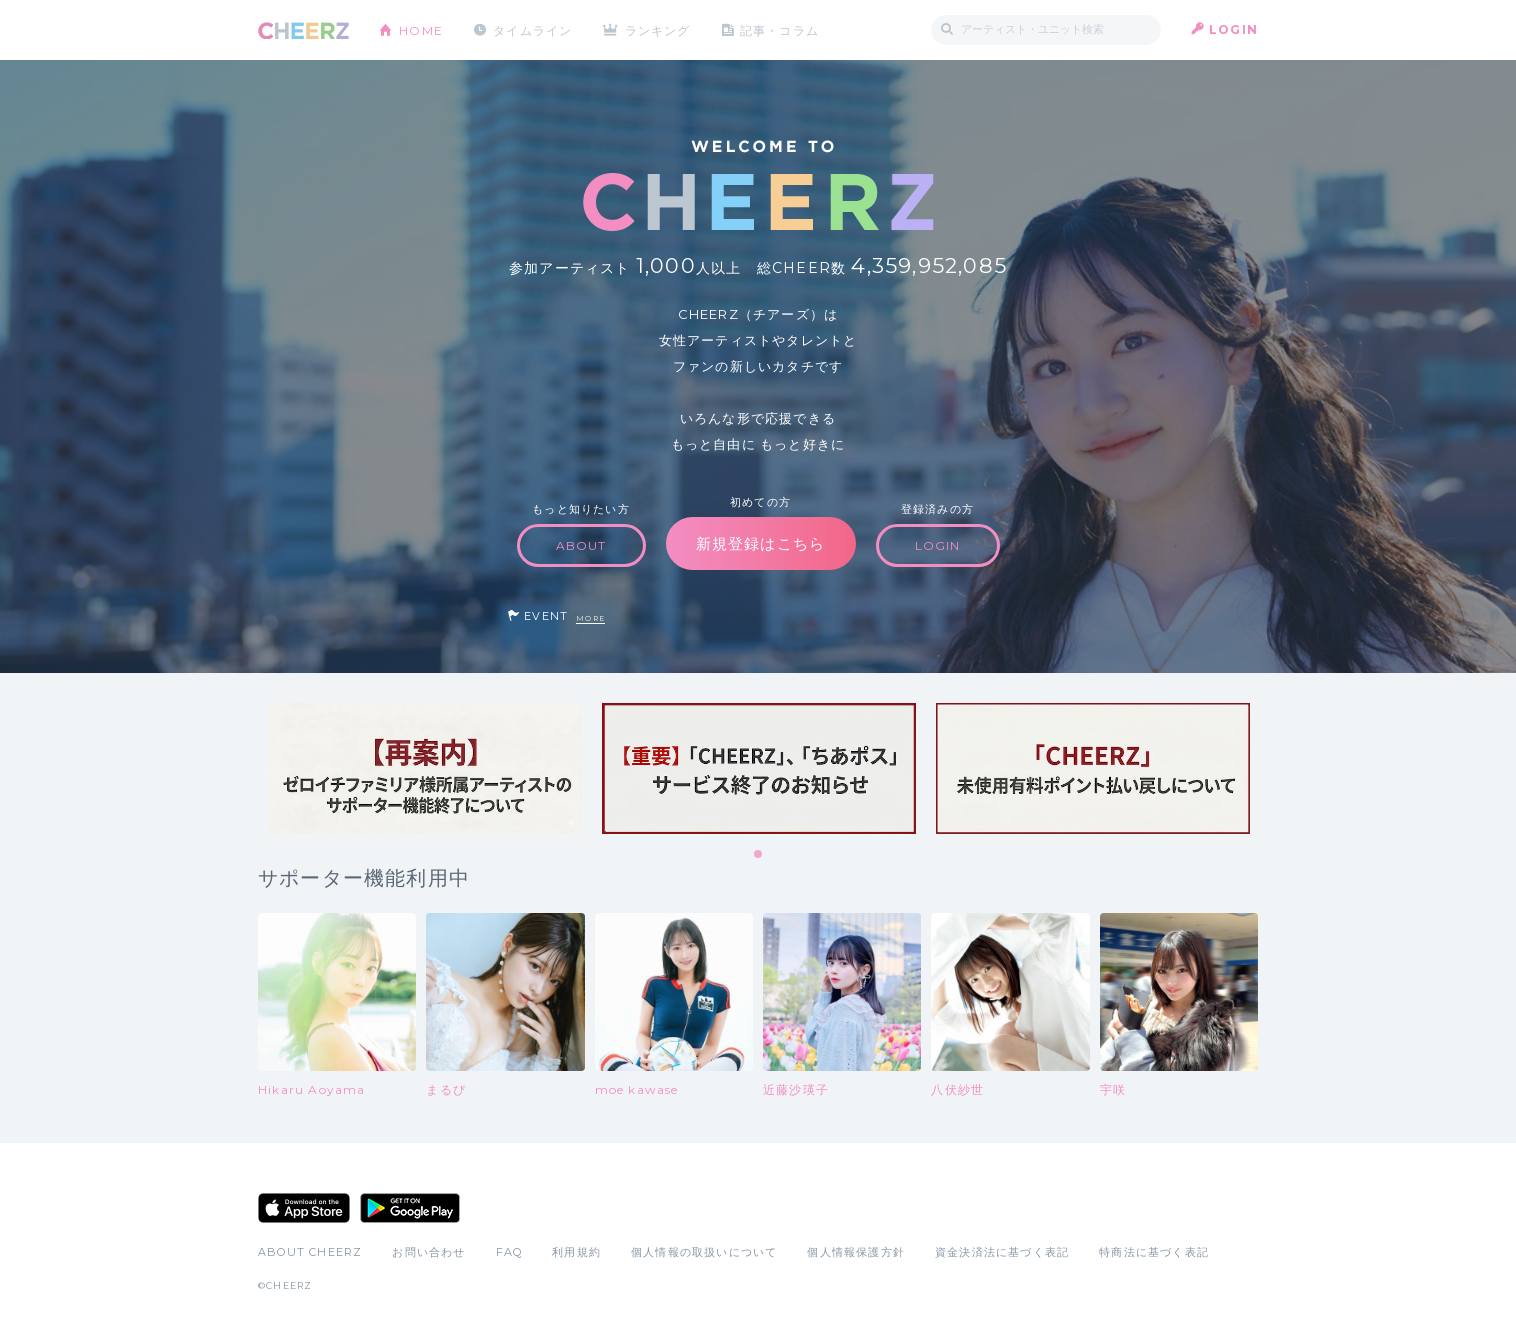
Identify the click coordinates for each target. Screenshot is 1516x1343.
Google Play (410, 1208)
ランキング (659, 29)
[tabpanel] (425, 768)
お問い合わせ (428, 1252)
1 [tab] (759, 855)
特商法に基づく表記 (1154, 1252)
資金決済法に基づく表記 (1002, 1252)
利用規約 (576, 1252)
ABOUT (581, 545)
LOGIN (1233, 29)
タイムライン (532, 29)
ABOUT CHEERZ (310, 1252)
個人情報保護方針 (856, 1252)
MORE (590, 618)
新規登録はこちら (761, 543)
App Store (304, 1208)
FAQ (509, 1252)
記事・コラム (780, 29)
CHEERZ (303, 30)
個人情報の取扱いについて (704, 1252)
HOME (421, 29)
